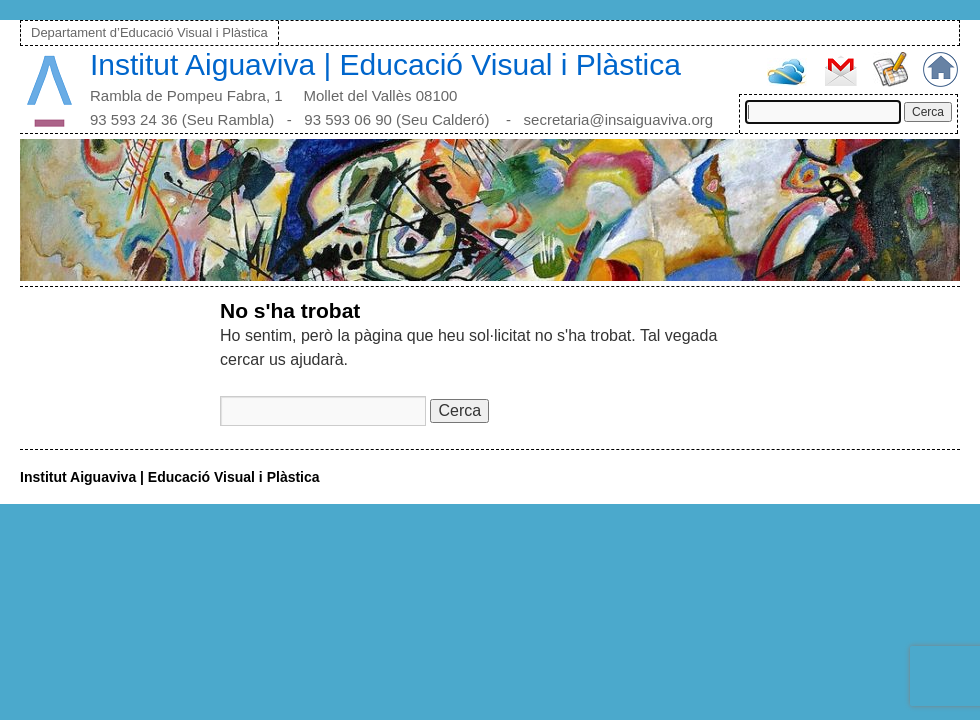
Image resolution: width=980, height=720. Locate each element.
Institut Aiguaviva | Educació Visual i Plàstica (385, 64)
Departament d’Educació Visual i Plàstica (149, 32)
